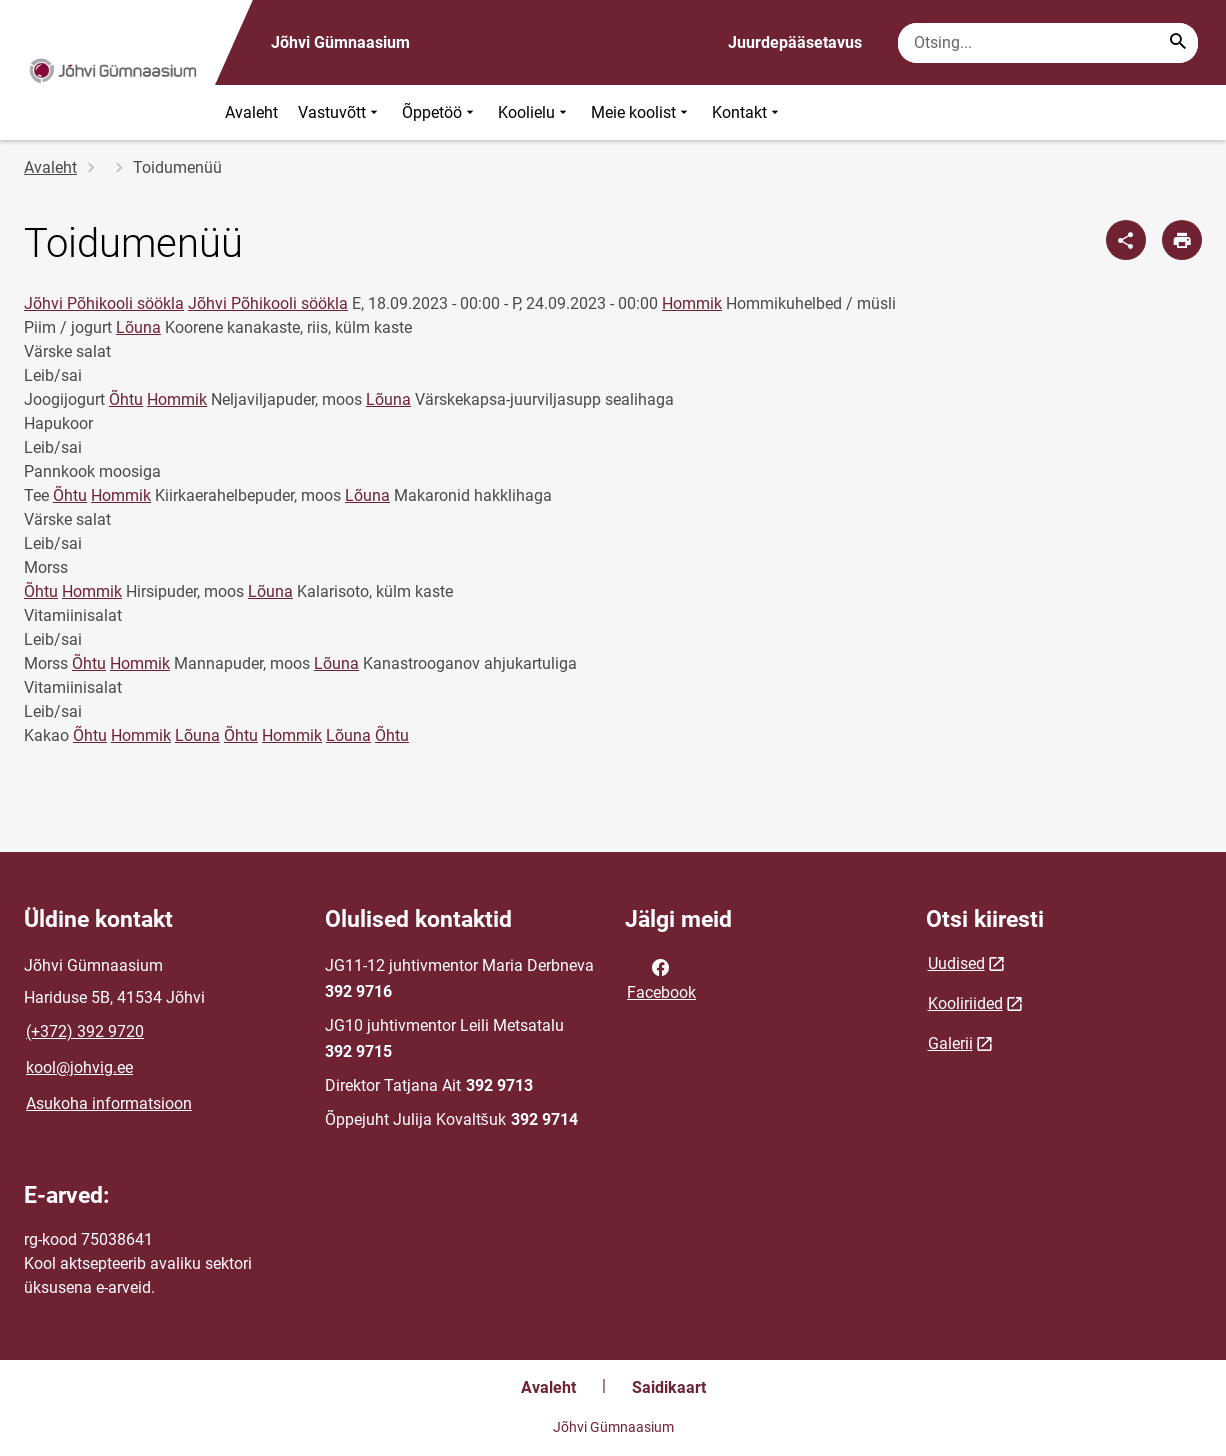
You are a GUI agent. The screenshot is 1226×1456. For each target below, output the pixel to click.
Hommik (692, 303)
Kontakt (747, 112)
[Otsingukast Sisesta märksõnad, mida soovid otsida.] (1048, 43)
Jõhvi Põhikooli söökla (104, 303)
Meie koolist (641, 112)
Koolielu (534, 112)
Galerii (950, 1043)
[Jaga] (1126, 240)
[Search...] (1178, 43)
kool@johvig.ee (79, 1067)
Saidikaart (669, 1387)
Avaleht (251, 112)
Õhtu (126, 399)
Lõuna (138, 327)
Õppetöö (440, 112)
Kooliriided (965, 1003)
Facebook (661, 978)
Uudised (956, 963)
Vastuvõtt (340, 112)
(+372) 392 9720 (85, 1031)
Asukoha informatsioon (109, 1103)
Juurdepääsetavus (795, 42)
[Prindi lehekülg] (1182, 240)
